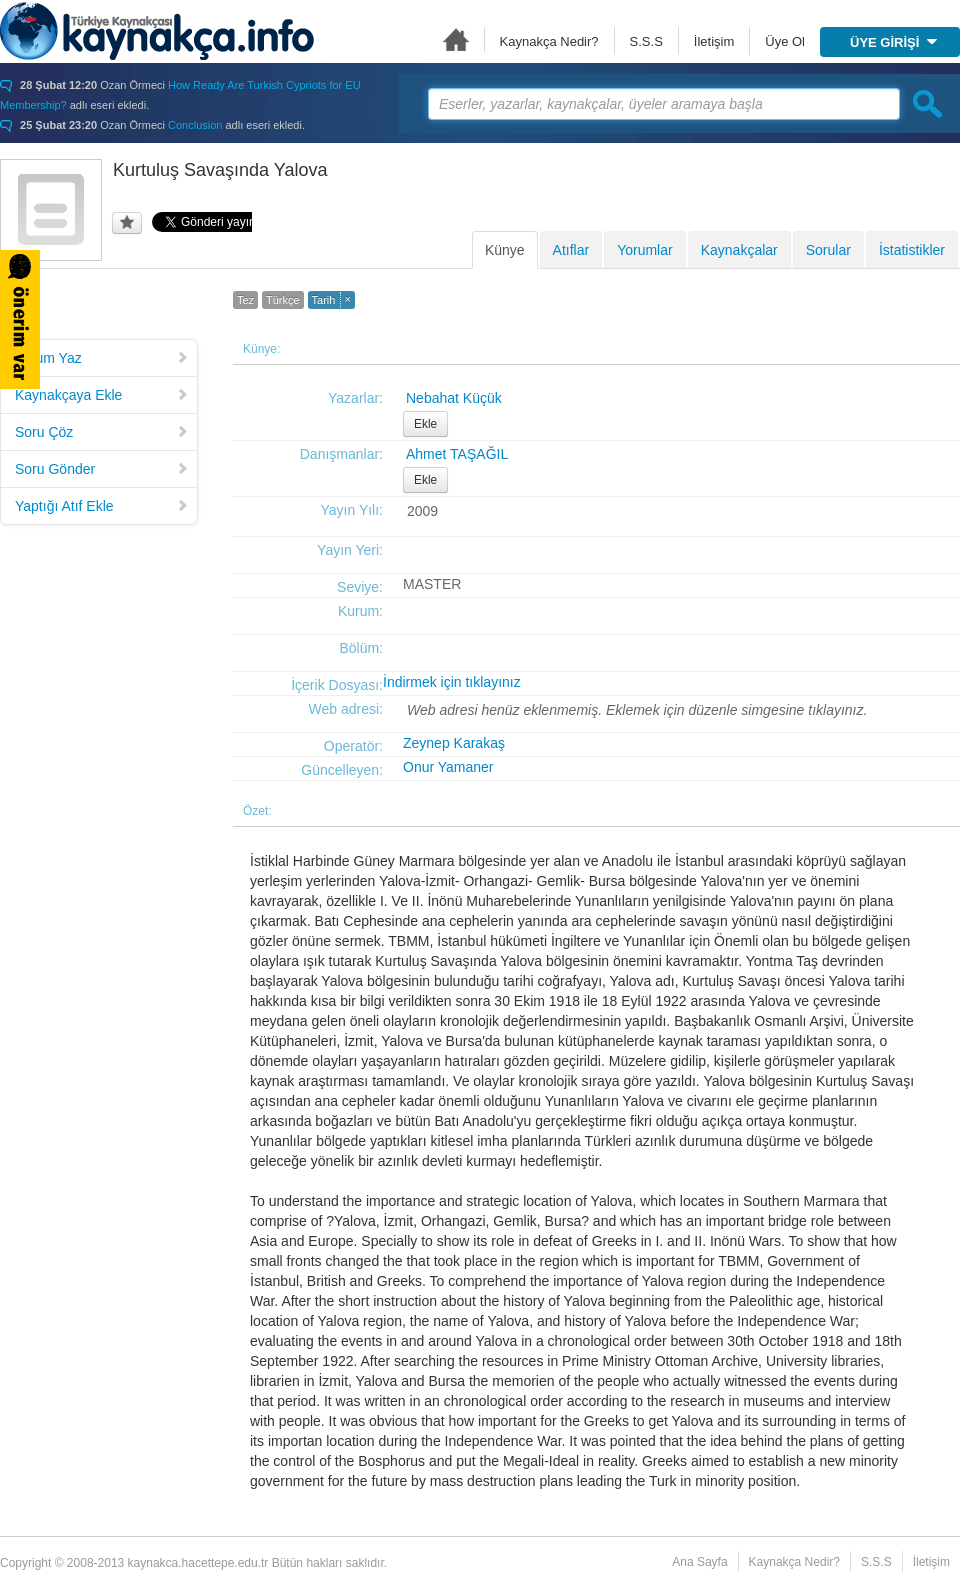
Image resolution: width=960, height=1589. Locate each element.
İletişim (714, 41)
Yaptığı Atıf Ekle (102, 506)
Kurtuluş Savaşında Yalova (220, 170)
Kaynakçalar (739, 250)
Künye (505, 250)
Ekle (425, 424)
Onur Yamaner (448, 767)
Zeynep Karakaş (454, 743)
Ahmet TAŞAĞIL (457, 454)
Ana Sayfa (456, 39)
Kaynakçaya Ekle (102, 395)
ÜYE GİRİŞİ (893, 42)
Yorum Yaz (102, 358)
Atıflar (571, 250)
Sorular (828, 250)
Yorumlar (645, 250)
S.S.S (646, 41)
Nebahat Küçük (454, 398)
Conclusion (195, 125)
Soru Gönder (102, 469)
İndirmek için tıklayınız (452, 682)
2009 (422, 511)
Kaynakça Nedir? (549, 41)
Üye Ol (785, 41)
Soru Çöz (102, 432)
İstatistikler (912, 250)
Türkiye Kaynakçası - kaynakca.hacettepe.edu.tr (157, 31)
